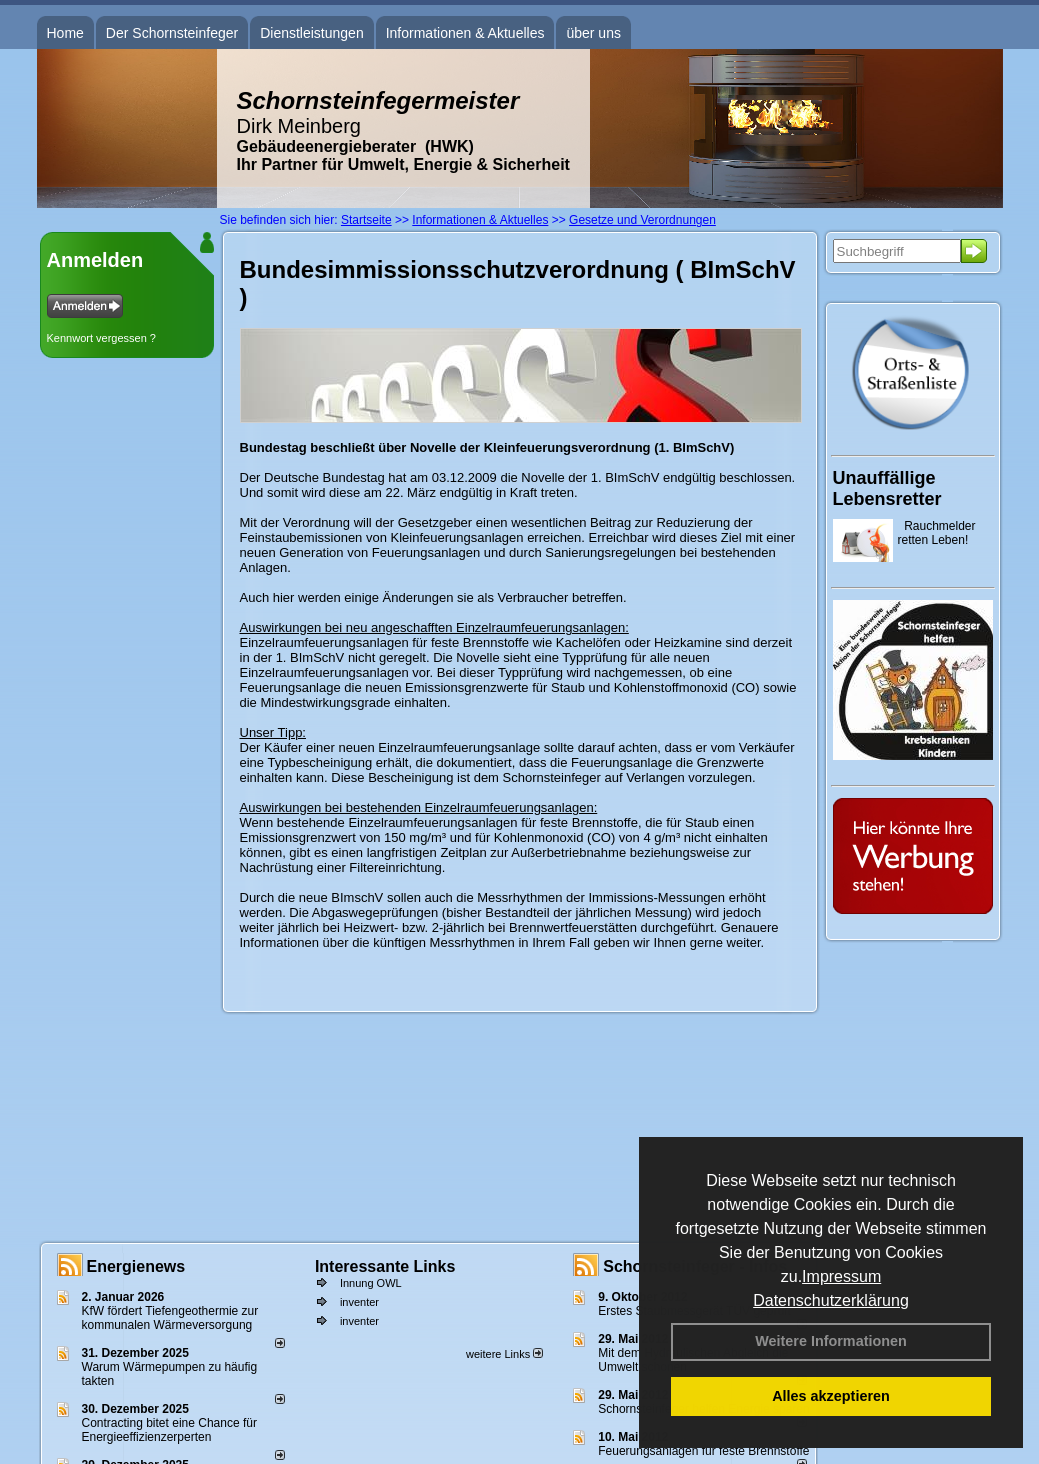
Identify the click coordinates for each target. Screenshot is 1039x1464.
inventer (359, 1302)
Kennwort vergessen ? (101, 338)
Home (65, 33)
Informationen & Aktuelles (465, 33)
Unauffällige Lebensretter (887, 488)
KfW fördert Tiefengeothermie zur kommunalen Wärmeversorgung (170, 1318)
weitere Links (504, 1354)
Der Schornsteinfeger (172, 33)
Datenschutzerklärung (831, 1300)
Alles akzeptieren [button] (831, 1396)
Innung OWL (371, 1283)
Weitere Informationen (831, 1341)
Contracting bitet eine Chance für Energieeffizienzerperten (169, 1430)
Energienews (136, 1266)
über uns (593, 33)
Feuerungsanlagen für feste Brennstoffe (703, 1451)
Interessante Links (385, 1266)
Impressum (841, 1276)
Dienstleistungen (312, 33)
